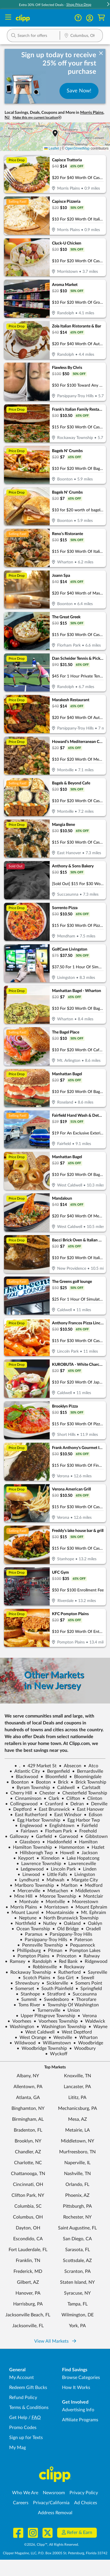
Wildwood (22, 2043)
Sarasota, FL (77, 2249)
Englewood (28, 1825)
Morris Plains (21, 1907)
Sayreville (95, 1972)
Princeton (64, 1956)
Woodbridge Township (42, 2048)
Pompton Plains (31, 1956)
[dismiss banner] (101, 53)
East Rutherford (28, 1814)
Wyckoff (56, 2054)
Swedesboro (54, 1999)
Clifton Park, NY (27, 2195)
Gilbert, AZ (28, 2282)
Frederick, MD (27, 2271)
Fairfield (87, 1825)
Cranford (51, 1804)
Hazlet (96, 1847)
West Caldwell (37, 2032)
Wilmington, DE (77, 2315)
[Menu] (8, 18)
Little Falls (54, 1874)
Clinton (92, 1798)
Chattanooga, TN (28, 2173)
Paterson (81, 1939)
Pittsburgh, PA (77, 2206)
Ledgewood (30, 1869)
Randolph (40, 1961)
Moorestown (82, 1901)
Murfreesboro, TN (77, 2152)
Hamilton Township (30, 1847)
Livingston (82, 1874)
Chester (44, 1793)
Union (71, 2010)
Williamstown (54, 2043)
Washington (19, 2026)
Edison (93, 1814)
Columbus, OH (28, 2217)
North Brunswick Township (69, 1918)
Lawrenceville (79, 1863)
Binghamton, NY (28, 2108)
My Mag (17, 2447)
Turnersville (46, 2010)
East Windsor (65, 1814)
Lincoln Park (61, 1869)
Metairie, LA (77, 2130)
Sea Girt (63, 1977)
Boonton (17, 1782)
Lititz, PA (77, 2097)
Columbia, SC (28, 2206)
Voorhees (19, 2021)
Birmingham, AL (28, 2119)
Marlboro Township (32, 1885)
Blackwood (24, 1776)
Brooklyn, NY (28, 2141)
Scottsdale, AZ (77, 2260)
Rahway (89, 1956)
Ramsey (15, 1961)
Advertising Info (78, 2410)
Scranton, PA (77, 2271)
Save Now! (79, 91)
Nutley (47, 1923)
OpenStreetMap (77, 148)
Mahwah (53, 1880)
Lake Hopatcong (80, 1858)
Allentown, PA (28, 2086)
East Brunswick (52, 1809)
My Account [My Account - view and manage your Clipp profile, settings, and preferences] (21, 2377)
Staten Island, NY (77, 2282)
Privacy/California (51, 2503)
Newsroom (54, 2492)
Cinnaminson (25, 1798)
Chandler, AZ (28, 2152)
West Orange (30, 2037)
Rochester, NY (77, 2217)
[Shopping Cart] (101, 17)
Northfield (23, 1923)
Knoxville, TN (77, 2076)
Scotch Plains (34, 1977)
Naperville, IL (77, 2162)
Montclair (90, 1896)
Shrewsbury (24, 1983)
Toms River (26, 2005)
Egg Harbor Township (36, 1820)
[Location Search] (81, 36)
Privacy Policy (84, 2492)
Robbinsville (42, 1967)
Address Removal (55, 2513)
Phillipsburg (26, 1950)
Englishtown (59, 1825)
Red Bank (66, 1961)
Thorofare (83, 1999)
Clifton (70, 1798)
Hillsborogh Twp (34, 1852)
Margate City (82, 1880)
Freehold (85, 1831)
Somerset (22, 1988)
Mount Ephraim (89, 1907)
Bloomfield (53, 1776)
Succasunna (82, 1994)
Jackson (87, 1852)
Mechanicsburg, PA (77, 2108)
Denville (96, 1804)
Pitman (52, 1950)
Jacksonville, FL (28, 2325)
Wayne (97, 2026)
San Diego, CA (77, 2239)
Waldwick (92, 2021)
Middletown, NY (77, 2141)
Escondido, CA (28, 2239)
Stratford (53, 1994)
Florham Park (56, 1831)
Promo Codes (22, 2427)
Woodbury (82, 2048)
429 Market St (40, 1766)
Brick (60, 1782)
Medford (91, 1885)
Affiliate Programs (80, 2420)
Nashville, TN (77, 2173)
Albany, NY (28, 2076)
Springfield (89, 1988)
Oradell (91, 1929)
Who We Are (25, 2492)
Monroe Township (55, 1896)
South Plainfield (54, 1988)
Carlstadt (89, 1787)
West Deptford (74, 2032)
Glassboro (27, 1842)
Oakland (70, 1923)
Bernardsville (87, 1771)
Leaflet (51, 148)
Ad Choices (85, 2503)
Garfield (41, 1836)
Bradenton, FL (28, 2130)
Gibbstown (94, 1836)
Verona (87, 2016)
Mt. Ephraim (91, 1912)
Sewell (85, 1977)
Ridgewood (93, 1961)
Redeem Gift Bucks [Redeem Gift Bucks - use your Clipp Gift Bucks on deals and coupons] (28, 2387)
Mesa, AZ (77, 2119)
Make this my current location (37, 118)
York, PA (77, 2325)
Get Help (18, 2417)
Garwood (66, 1836)
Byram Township (31, 1787)
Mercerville (26, 1891)
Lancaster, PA (77, 2086)
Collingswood (21, 1804)
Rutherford (67, 1972)
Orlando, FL (77, 2184)
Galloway (17, 1836)
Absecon (70, 1766)
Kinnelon (47, 1858)
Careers (20, 2503)
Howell (64, 1852)
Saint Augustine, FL (77, 2228)
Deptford (20, 1809)
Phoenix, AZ (77, 2195)
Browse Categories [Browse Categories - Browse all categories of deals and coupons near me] (81, 2377)
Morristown (53, 1907)
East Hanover (88, 1809)
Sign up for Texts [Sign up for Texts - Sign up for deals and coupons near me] (26, 2437)
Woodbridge (88, 2043)
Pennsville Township (40, 1945)
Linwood (29, 1874)
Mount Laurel (23, 1912)
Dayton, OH (28, 2228)
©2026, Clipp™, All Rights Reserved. (51, 2544)
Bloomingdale (85, 1776)
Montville (53, 1901)
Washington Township (61, 2026)
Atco (91, 1766)
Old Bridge (65, 1929)
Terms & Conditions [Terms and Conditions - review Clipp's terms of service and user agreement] (29, 2407)
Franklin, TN (28, 2260)
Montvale (26, 1901)
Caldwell (63, 1787)
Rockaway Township (28, 1972)
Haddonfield (57, 1842)
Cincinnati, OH (28, 2184)
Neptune (25, 1918)
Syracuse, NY (77, 2293)
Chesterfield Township (82, 1793)
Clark (51, 1798)
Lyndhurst (26, 1880)
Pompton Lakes (83, 1950)
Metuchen (55, 1891)
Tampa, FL (77, 2304)
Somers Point (86, 1983)
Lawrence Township (38, 1863)
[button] (89, 18)
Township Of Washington (71, 2005)
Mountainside (57, 1912)
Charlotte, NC (28, 2162)
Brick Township (88, 1782)
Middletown (85, 1891)
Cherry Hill (18, 1793)
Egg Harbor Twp (81, 1820)
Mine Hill (20, 1896)
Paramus (31, 1934)
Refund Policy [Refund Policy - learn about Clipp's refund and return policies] (23, 2397)
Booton (41, 1782)
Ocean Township (30, 1929)
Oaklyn (92, 1923)
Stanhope (28, 1994)
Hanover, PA (28, 2293)
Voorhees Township (56, 2021)
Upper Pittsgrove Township (45, 2016)
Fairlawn (27, 1831)
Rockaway (71, 1967)
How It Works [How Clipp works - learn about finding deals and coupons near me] (76, 2387)
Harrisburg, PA (28, 2304)
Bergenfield (56, 1771)
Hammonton (69, 1847)
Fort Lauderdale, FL (28, 2249)
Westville (60, 2037)
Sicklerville (55, 1983)
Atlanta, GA (28, 2097)
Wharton (86, 2037)
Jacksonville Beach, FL (27, 2315)
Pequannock (80, 1945)
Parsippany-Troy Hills (68, 1934)
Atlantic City (24, 1771)
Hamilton (86, 1842)
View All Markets (55, 2341)
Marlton (67, 1885)
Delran (74, 1804)
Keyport (23, 1858)
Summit (26, 1999)
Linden (87, 1869)
